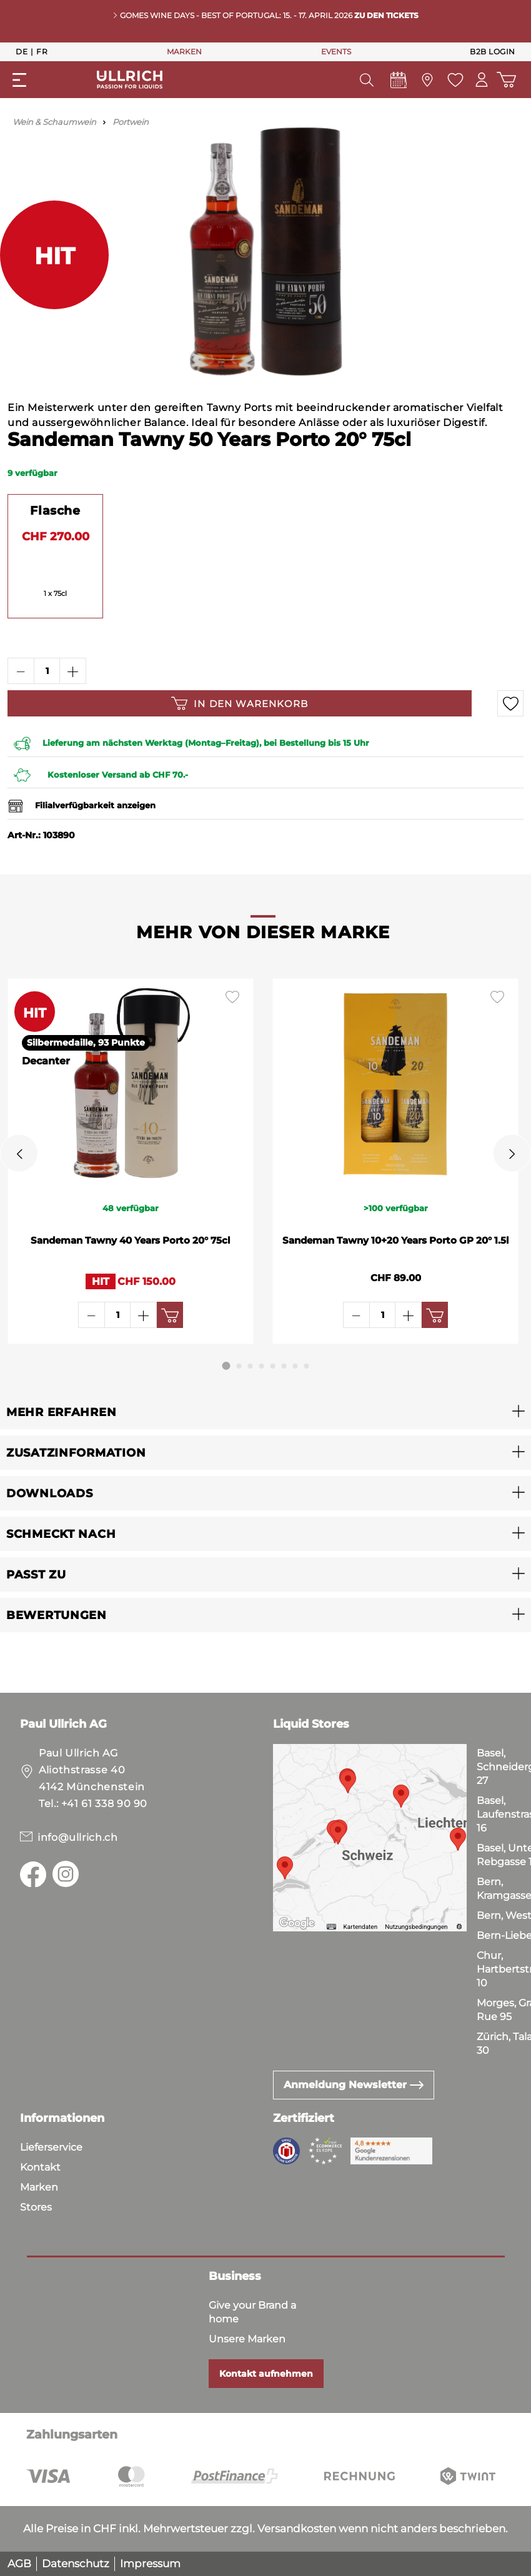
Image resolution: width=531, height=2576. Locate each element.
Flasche (55, 510)
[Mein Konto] (480, 80)
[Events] (396, 83)
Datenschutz (75, 2563)
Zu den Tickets (386, 15)
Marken (39, 2187)
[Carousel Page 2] (239, 1366)
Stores (36, 2207)
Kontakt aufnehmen (266, 2373)
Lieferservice (51, 2147)
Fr (41, 51)
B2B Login (492, 51)
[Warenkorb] (506, 80)
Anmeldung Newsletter (354, 2085)
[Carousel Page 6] (284, 1366)
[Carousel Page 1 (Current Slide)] (226, 1366)
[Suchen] (364, 80)
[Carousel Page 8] (306, 1366)
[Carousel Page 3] (250, 1366)
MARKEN (184, 51)
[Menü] (19, 80)
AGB (19, 2563)
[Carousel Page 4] (261, 1366)
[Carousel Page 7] (295, 1366)
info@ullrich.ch (77, 1837)
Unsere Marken (247, 2339)
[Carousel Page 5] (272, 1366)
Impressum (150, 2563)
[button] (265, 1412)
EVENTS (336, 51)
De (21, 51)
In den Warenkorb (239, 703)
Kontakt (40, 2167)
